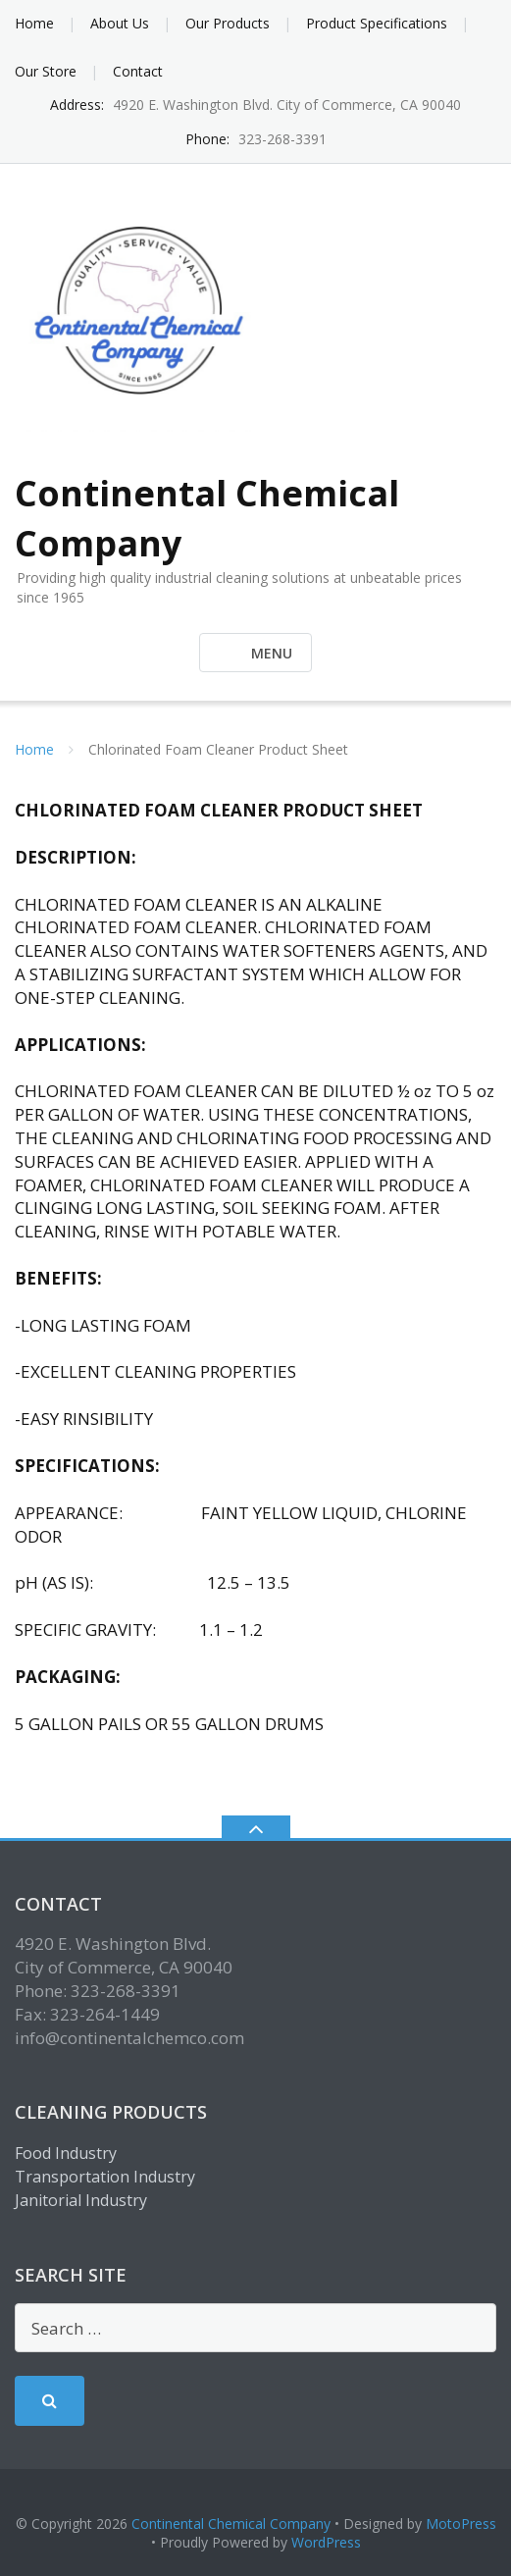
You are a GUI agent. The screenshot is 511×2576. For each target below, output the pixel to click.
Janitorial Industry (81, 2200)
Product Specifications (376, 23)
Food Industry (66, 2153)
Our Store (46, 71)
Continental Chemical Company (231, 2523)
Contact (138, 71)
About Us (119, 23)
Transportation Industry (105, 2176)
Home (34, 23)
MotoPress (461, 2523)
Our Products (227, 23)
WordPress (326, 2542)
